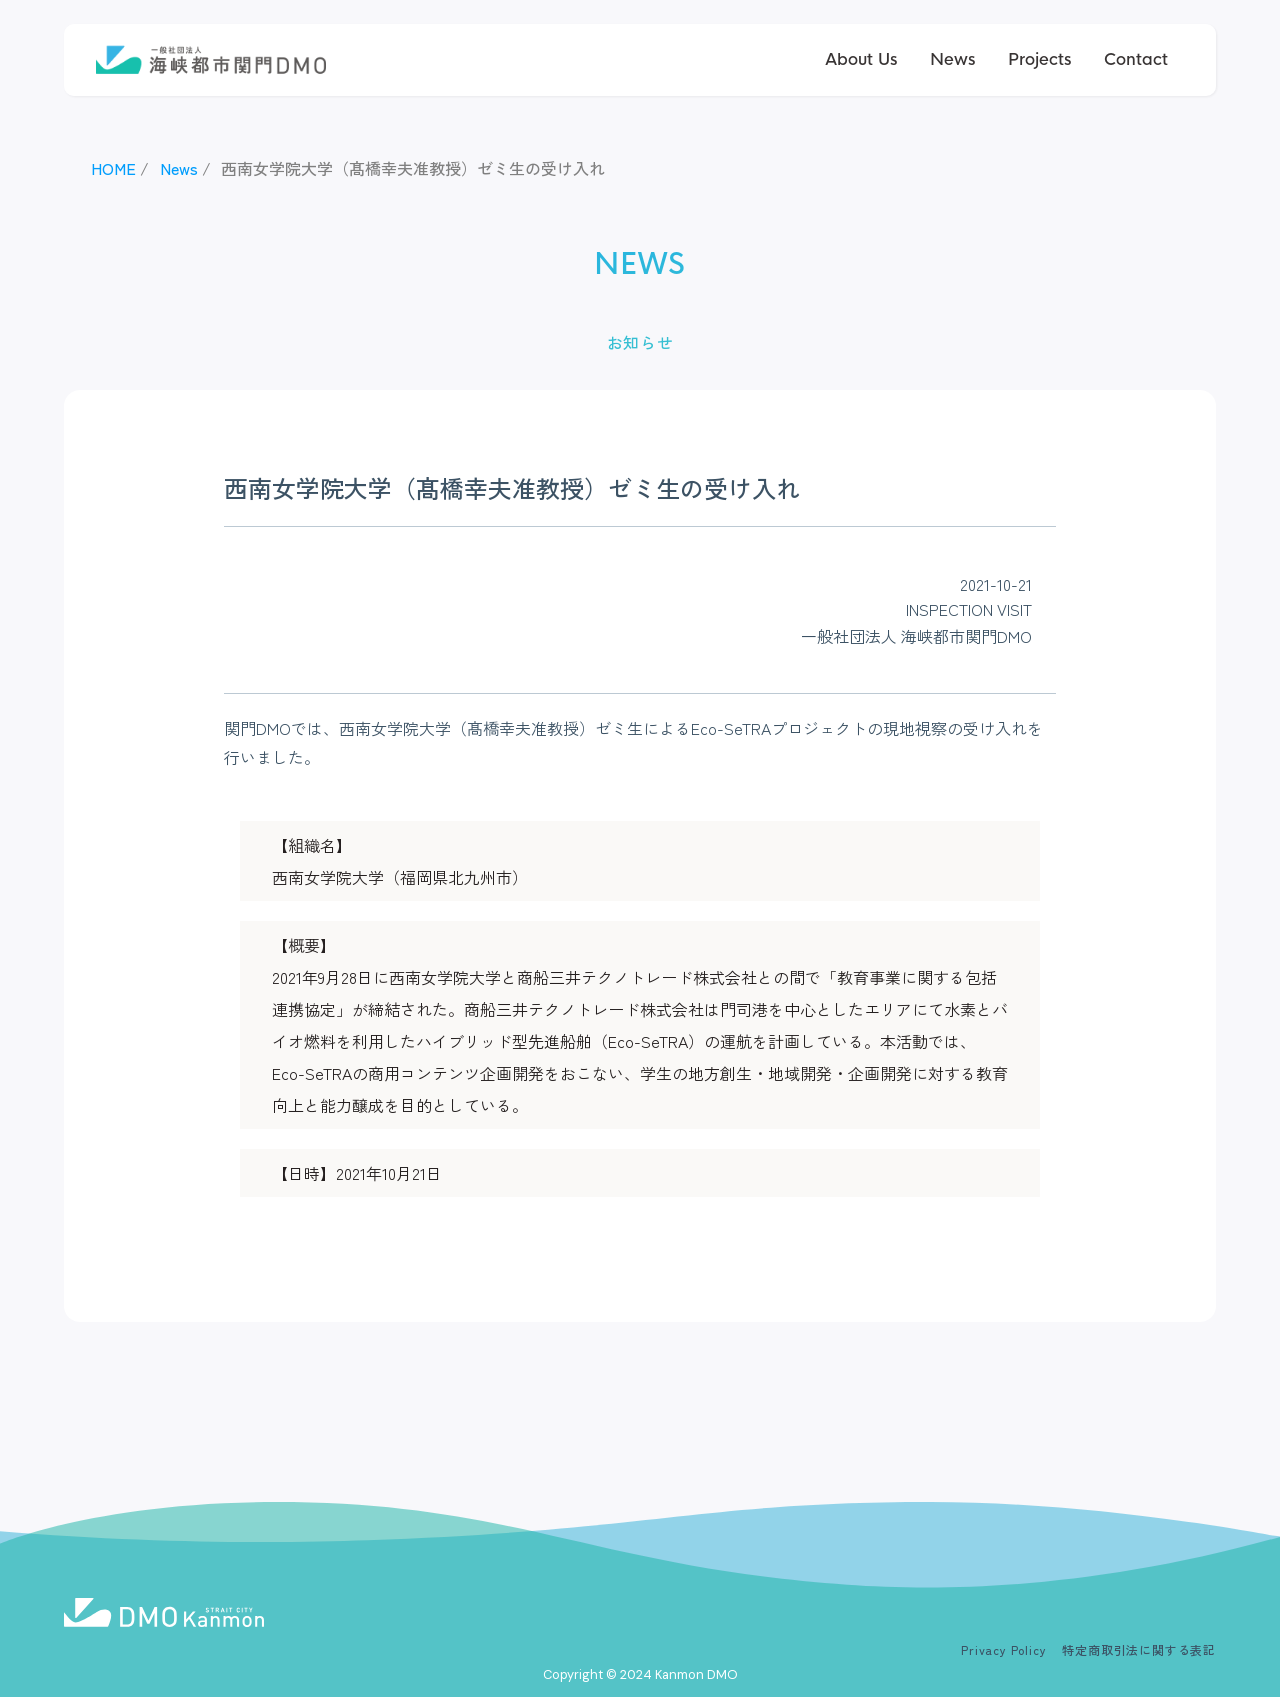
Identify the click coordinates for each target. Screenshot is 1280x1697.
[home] (211, 60)
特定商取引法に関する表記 (1139, 1649)
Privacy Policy (1003, 1649)
